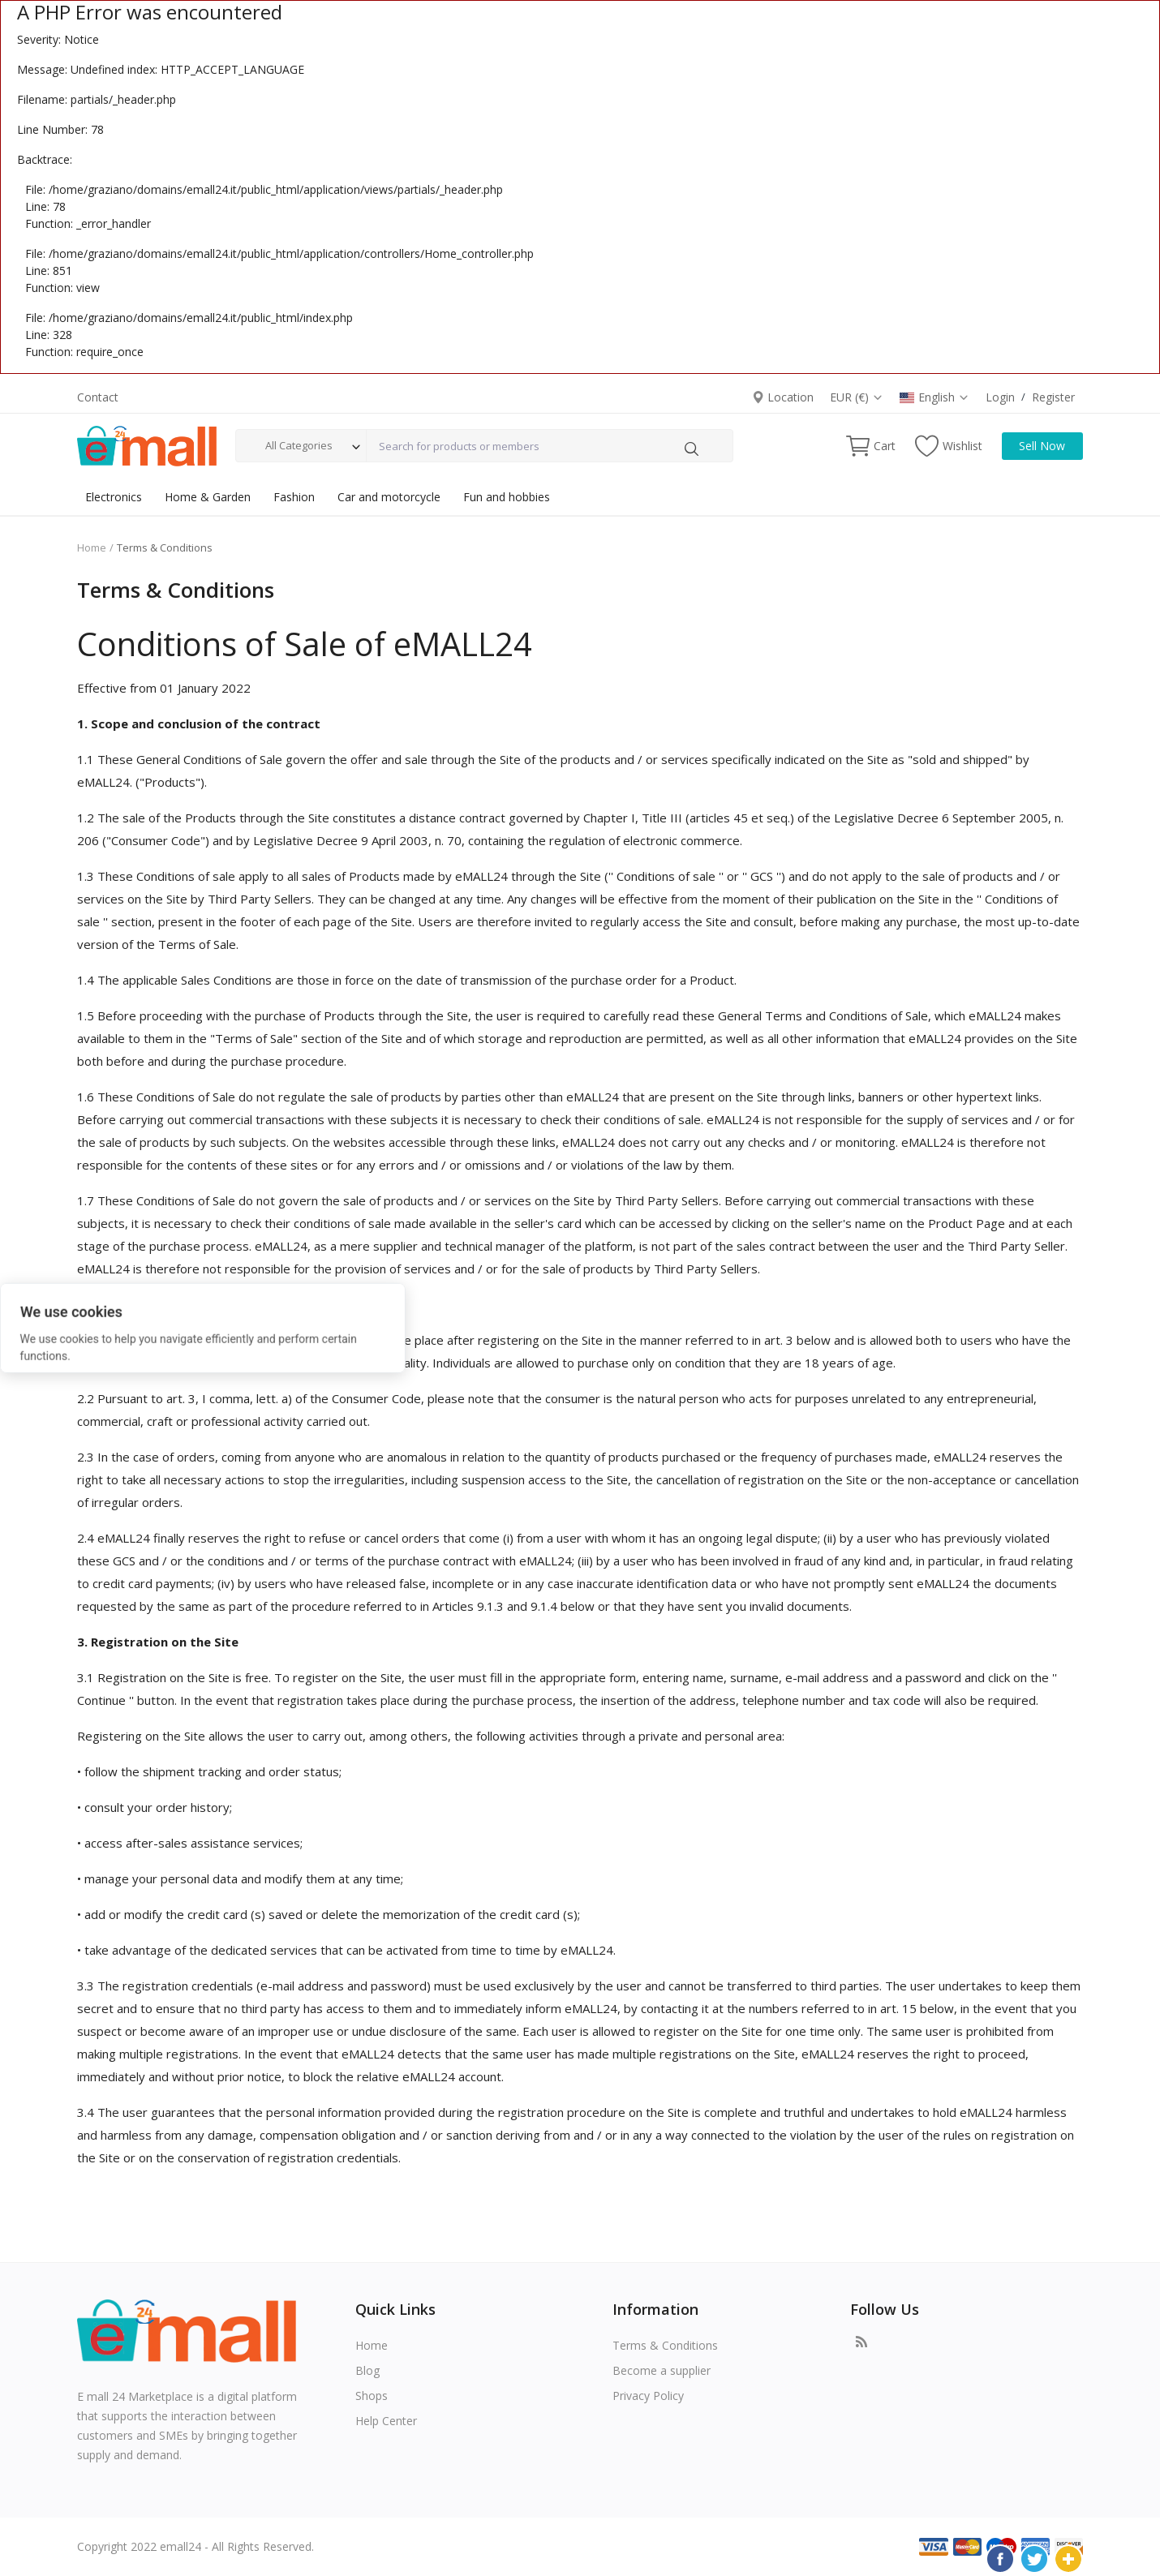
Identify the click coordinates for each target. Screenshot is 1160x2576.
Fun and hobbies (506, 496)
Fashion (294, 496)
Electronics (113, 496)
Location (783, 397)
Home (91, 547)
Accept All (440, 1326)
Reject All (532, 1326)
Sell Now (1042, 445)
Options (622, 1326)
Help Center (386, 2420)
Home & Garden (208, 496)
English (934, 397)
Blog (367, 2370)
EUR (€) (856, 397)
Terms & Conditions (665, 2345)
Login (1000, 397)
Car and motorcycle (388, 496)
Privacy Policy (648, 2395)
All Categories (299, 445)
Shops (371, 2395)
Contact (97, 397)
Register (1053, 397)
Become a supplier (661, 2370)
